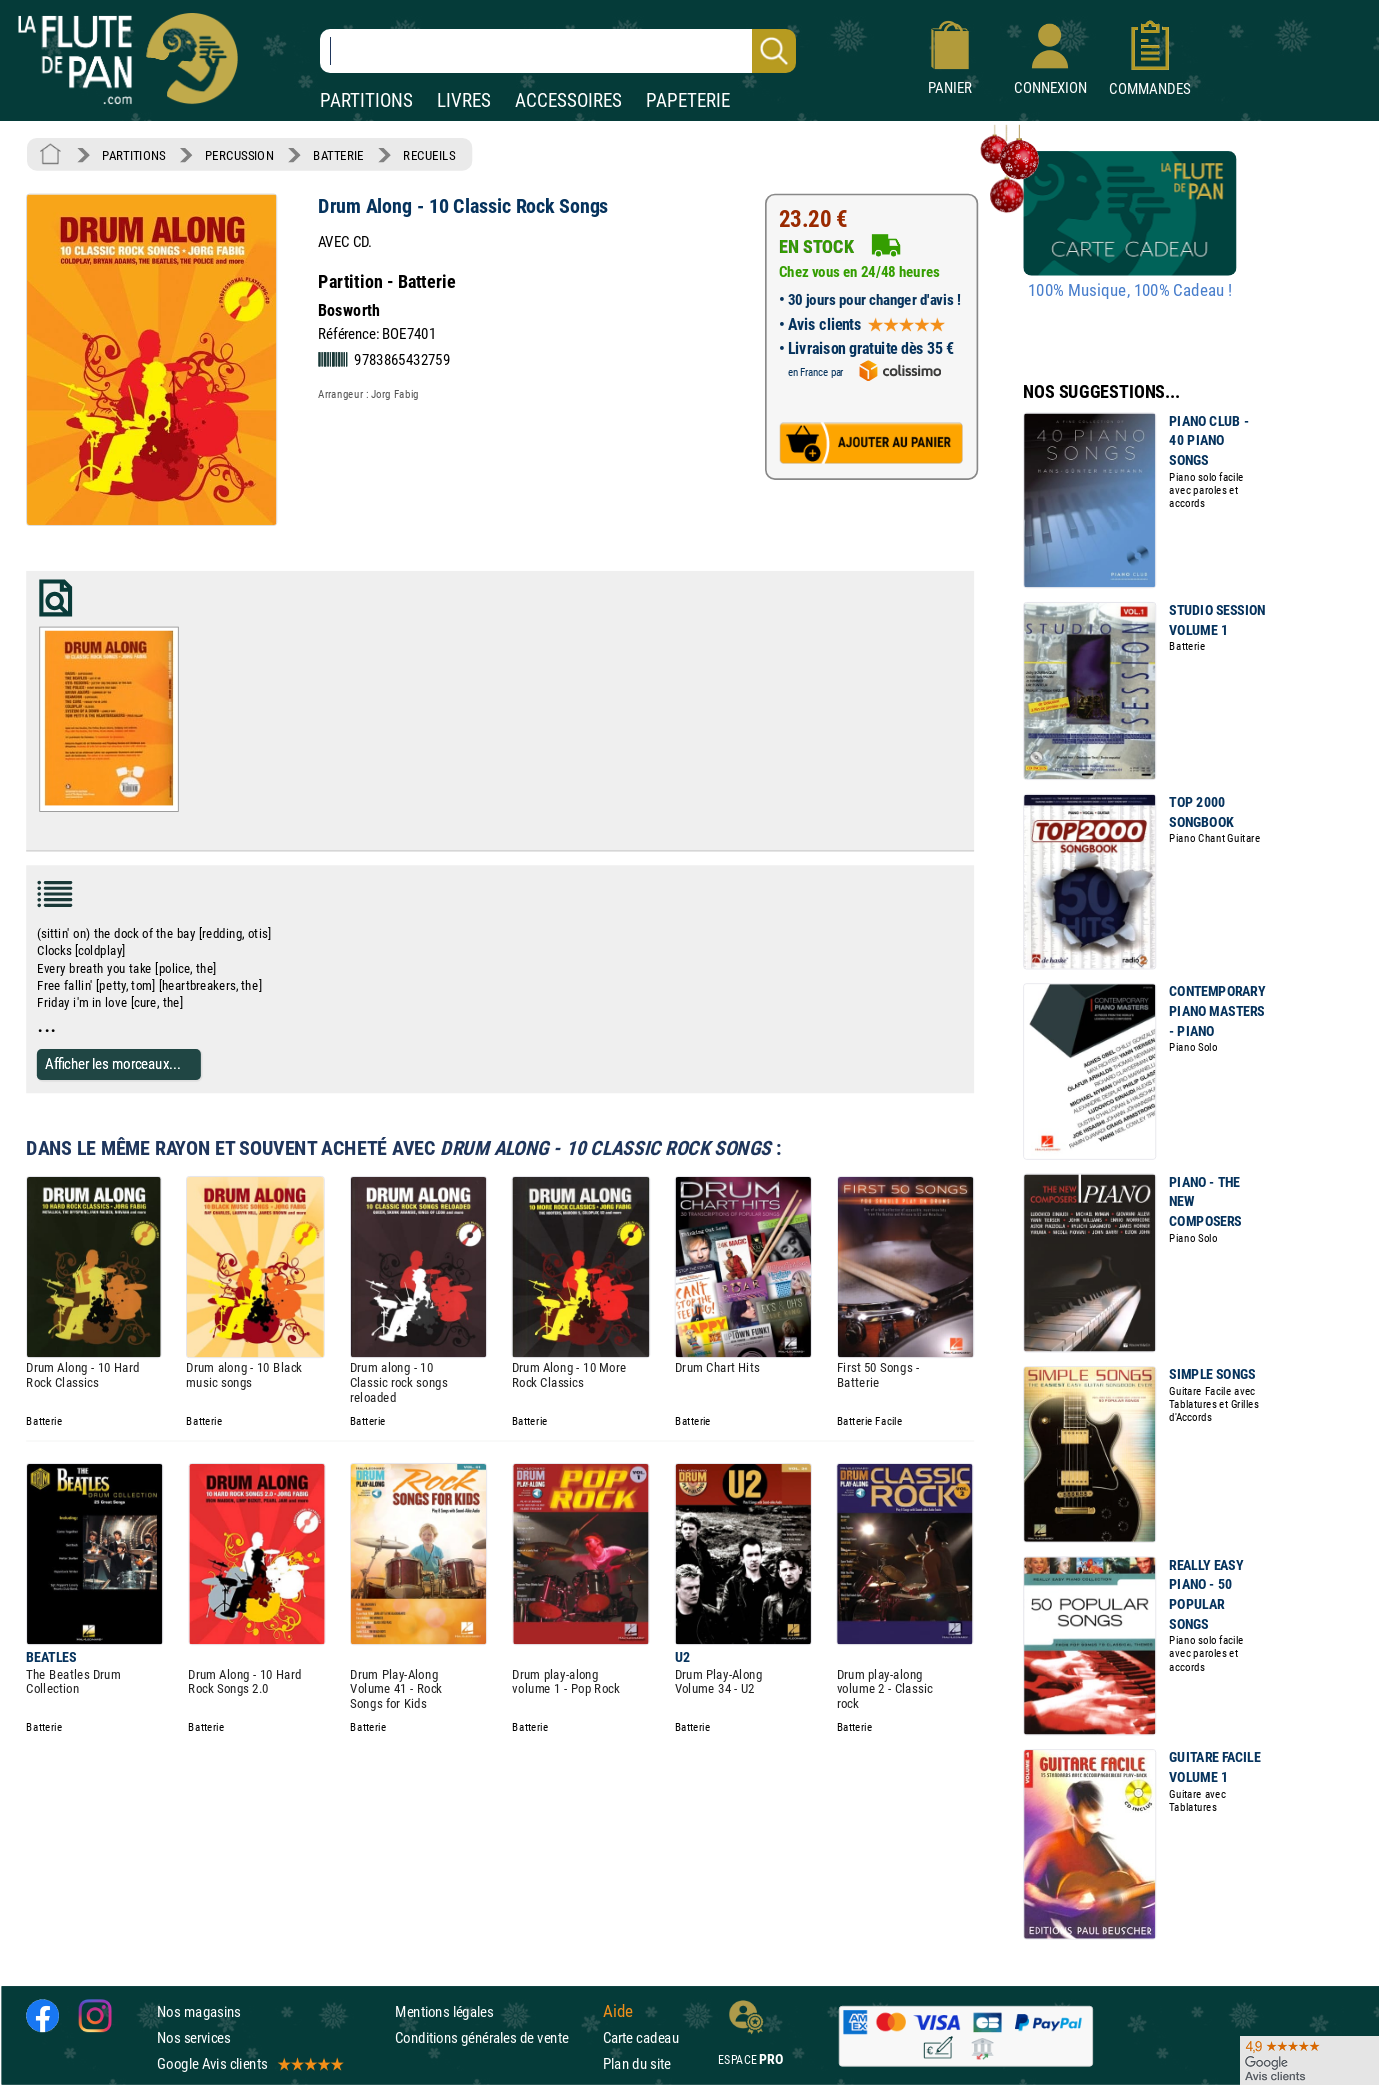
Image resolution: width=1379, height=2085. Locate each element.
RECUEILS (429, 155)
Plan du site (637, 2063)
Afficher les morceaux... (113, 1063)
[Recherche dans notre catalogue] (558, 51)
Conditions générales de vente (494, 2037)
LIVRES (464, 100)
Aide (618, 2011)
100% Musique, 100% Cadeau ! (1130, 291)
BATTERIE (338, 155)
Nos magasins (199, 2011)
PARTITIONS (366, 100)
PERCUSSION (239, 155)
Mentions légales (444, 2011)
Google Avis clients (249, 2063)
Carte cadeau (641, 2037)
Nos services (193, 2037)
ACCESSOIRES (568, 100)
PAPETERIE (688, 100)
